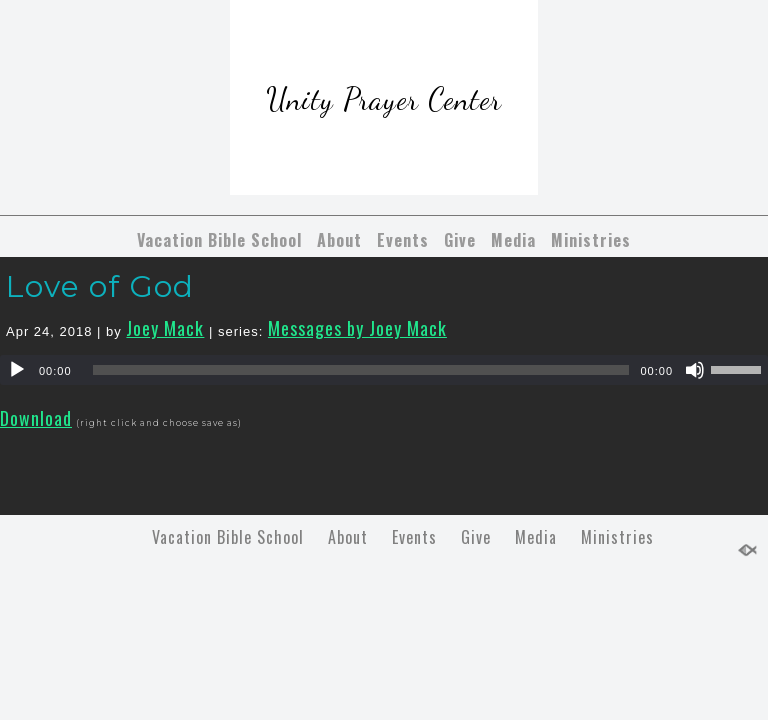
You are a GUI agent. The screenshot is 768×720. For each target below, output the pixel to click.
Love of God (100, 286)
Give (460, 240)
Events (403, 240)
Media (513, 240)
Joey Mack (165, 328)
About (339, 240)
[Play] (17, 370)
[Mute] (695, 370)
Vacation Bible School (219, 240)
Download (36, 418)
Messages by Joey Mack (357, 328)
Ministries (591, 240)
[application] (384, 370)
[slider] (361, 370)
